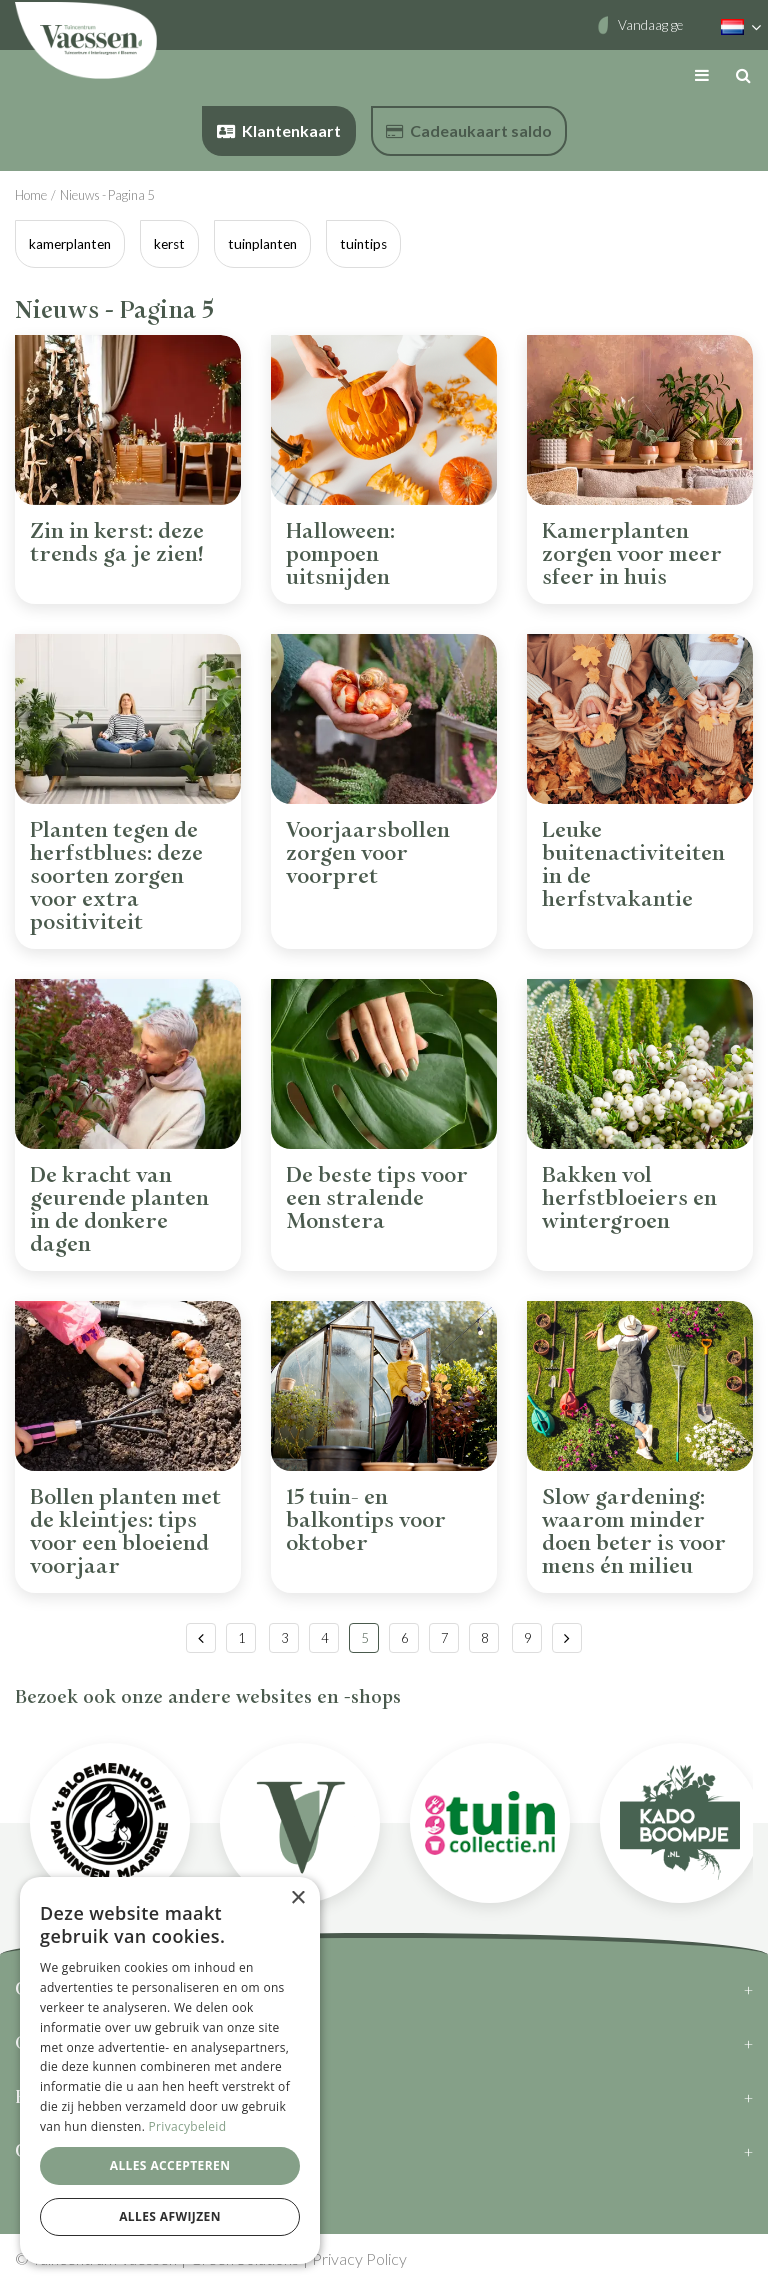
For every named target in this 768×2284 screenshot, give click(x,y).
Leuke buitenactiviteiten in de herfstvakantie (633, 865)
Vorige (201, 1638)
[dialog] (170, 2070)
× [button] (297, 1898)
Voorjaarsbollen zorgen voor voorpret (368, 853)
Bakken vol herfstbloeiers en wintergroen (629, 1198)
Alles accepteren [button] (170, 2165)
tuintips (363, 244)
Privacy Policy (359, 2258)
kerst (169, 244)
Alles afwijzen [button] (170, 2216)
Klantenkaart (279, 130)
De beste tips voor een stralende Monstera (377, 1198)
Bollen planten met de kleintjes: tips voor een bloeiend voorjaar (125, 1532)
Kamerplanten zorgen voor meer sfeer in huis (632, 554)
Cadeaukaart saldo (469, 130)
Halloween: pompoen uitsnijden (340, 554)
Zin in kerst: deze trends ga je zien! (117, 543)
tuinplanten (262, 244)
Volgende (567, 1638)
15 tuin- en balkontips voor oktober (366, 1520)
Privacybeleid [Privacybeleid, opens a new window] (188, 2126)
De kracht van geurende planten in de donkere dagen (119, 1210)
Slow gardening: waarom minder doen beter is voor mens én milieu (634, 1532)
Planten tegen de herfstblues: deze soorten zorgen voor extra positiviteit (116, 876)
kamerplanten (70, 244)
